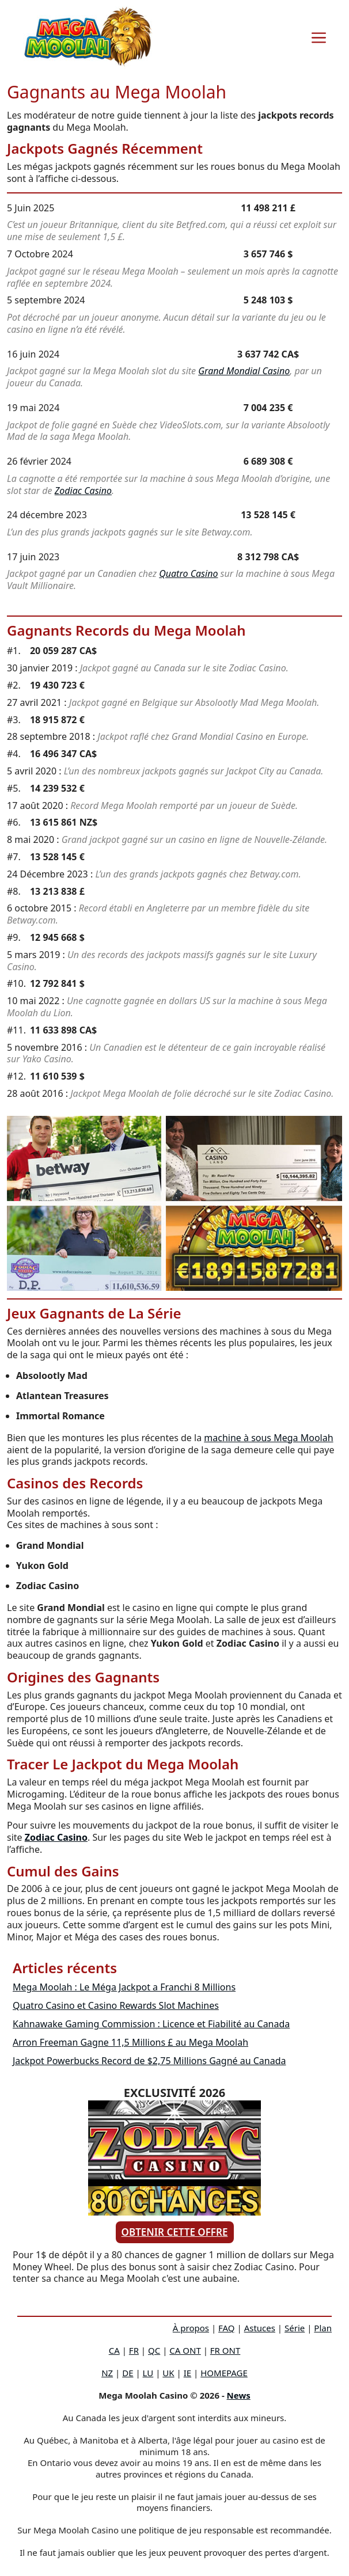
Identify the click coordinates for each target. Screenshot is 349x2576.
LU (148, 2373)
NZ (107, 2373)
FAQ (226, 2328)
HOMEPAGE (224, 2373)
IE (187, 2373)
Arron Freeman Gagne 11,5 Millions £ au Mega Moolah (130, 2042)
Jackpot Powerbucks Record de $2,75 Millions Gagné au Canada (149, 2060)
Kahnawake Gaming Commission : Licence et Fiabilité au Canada (151, 2024)
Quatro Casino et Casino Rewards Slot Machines (116, 2005)
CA (114, 2350)
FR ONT (225, 2350)
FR (134, 2350)
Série (294, 2328)
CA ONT (184, 2350)
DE (127, 2373)
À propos (191, 2328)
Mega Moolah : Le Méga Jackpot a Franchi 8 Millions (124, 1987)
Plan (323, 2328)
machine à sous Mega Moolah (268, 1437)
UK (168, 2373)
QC (154, 2350)
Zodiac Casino (83, 490)
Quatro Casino (188, 573)
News (239, 2395)
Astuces (259, 2328)
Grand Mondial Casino (244, 370)
